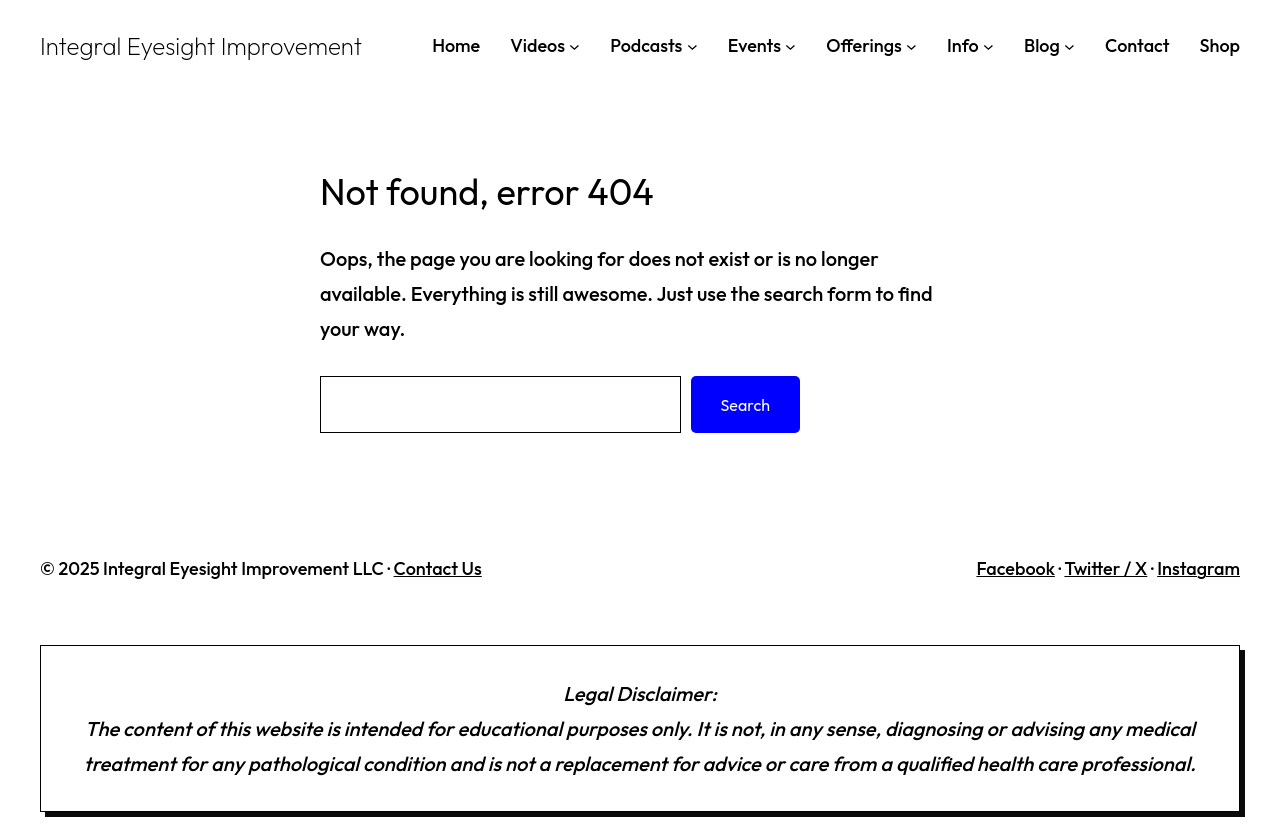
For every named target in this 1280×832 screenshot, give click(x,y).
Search (745, 405)
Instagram (1198, 568)
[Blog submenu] (1069, 45)
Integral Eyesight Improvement (201, 46)
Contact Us (438, 568)
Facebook (1015, 568)
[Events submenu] (790, 45)
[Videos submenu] (574, 45)
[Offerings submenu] (911, 45)
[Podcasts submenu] (692, 45)
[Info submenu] (988, 45)
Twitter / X (1105, 568)
